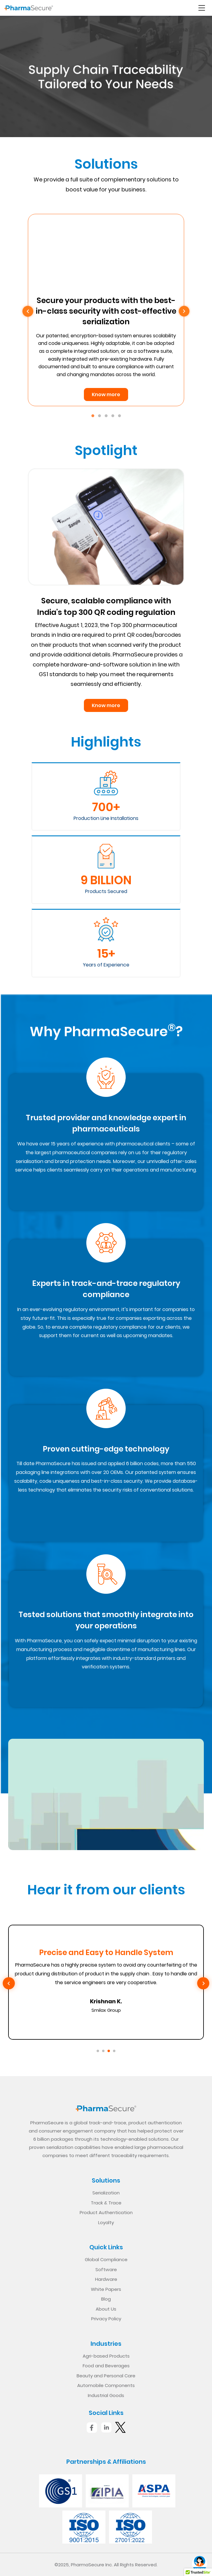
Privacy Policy (106, 2318)
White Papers (106, 2289)
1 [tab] (93, 416)
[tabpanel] (106, 310)
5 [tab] (119, 416)
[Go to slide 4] (114, 2051)
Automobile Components (106, 2385)
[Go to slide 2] (103, 2051)
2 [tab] (99, 416)
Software (106, 2269)
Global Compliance (106, 2259)
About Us (106, 2309)
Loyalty (106, 2222)
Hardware (106, 2279)
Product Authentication (106, 2212)
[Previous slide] (9, 1983)
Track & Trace (106, 2203)
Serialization (106, 2193)
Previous (27, 311)
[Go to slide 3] (109, 2051)
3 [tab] (106, 416)
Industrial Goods (106, 2395)
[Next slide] (203, 1983)
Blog (106, 2299)
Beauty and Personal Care (106, 2375)
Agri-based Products (106, 2356)
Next (184, 311)
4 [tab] (113, 416)
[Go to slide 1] (98, 2051)
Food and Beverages (106, 2365)
